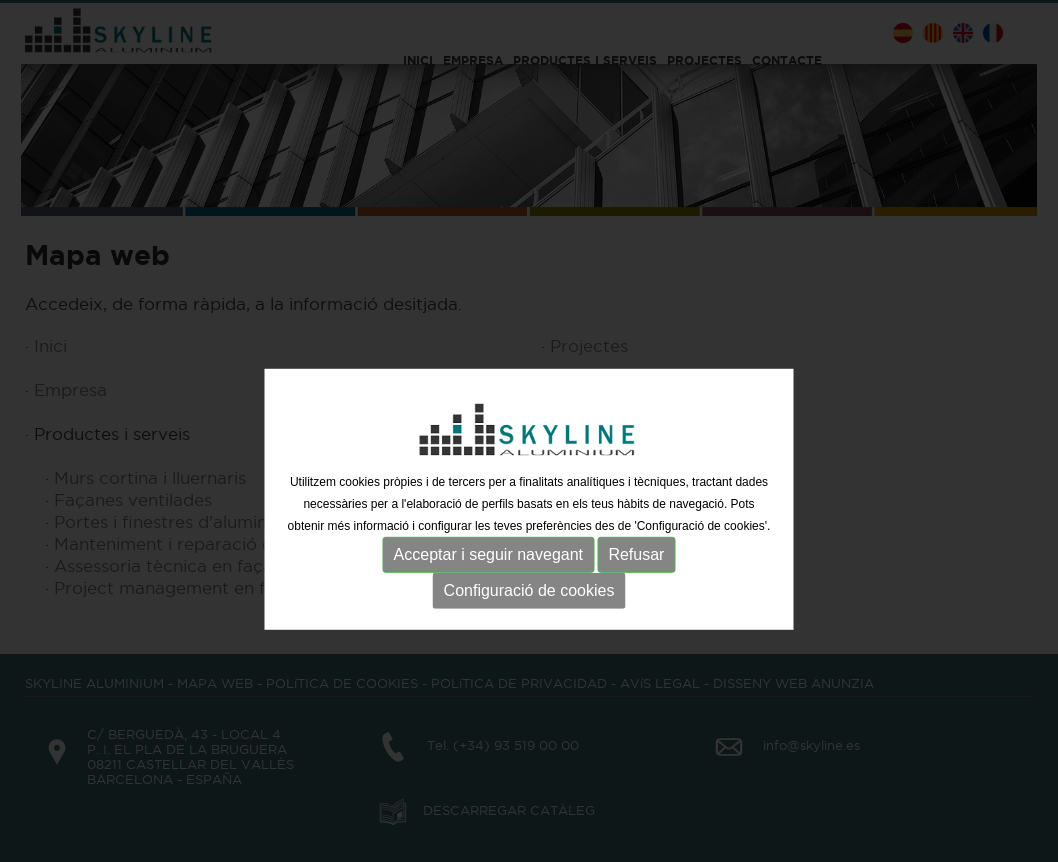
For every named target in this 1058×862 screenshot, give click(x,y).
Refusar (636, 592)
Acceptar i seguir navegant (488, 592)
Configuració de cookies (529, 628)
